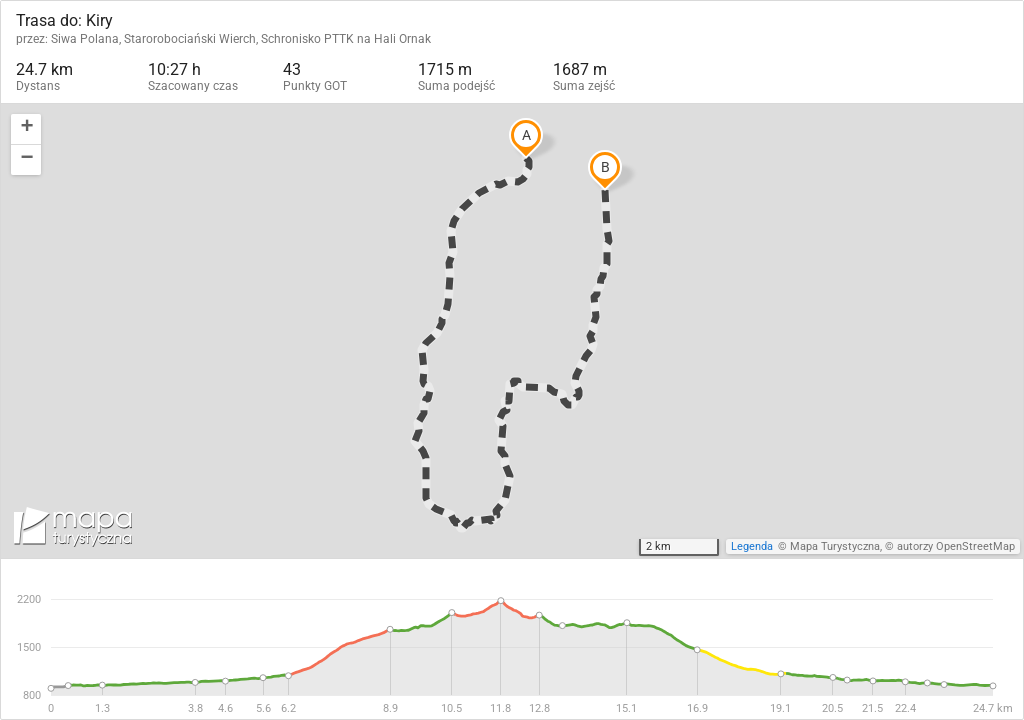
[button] (26, 129)
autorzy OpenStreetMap (956, 546)
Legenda (752, 546)
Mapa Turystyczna (835, 546)
